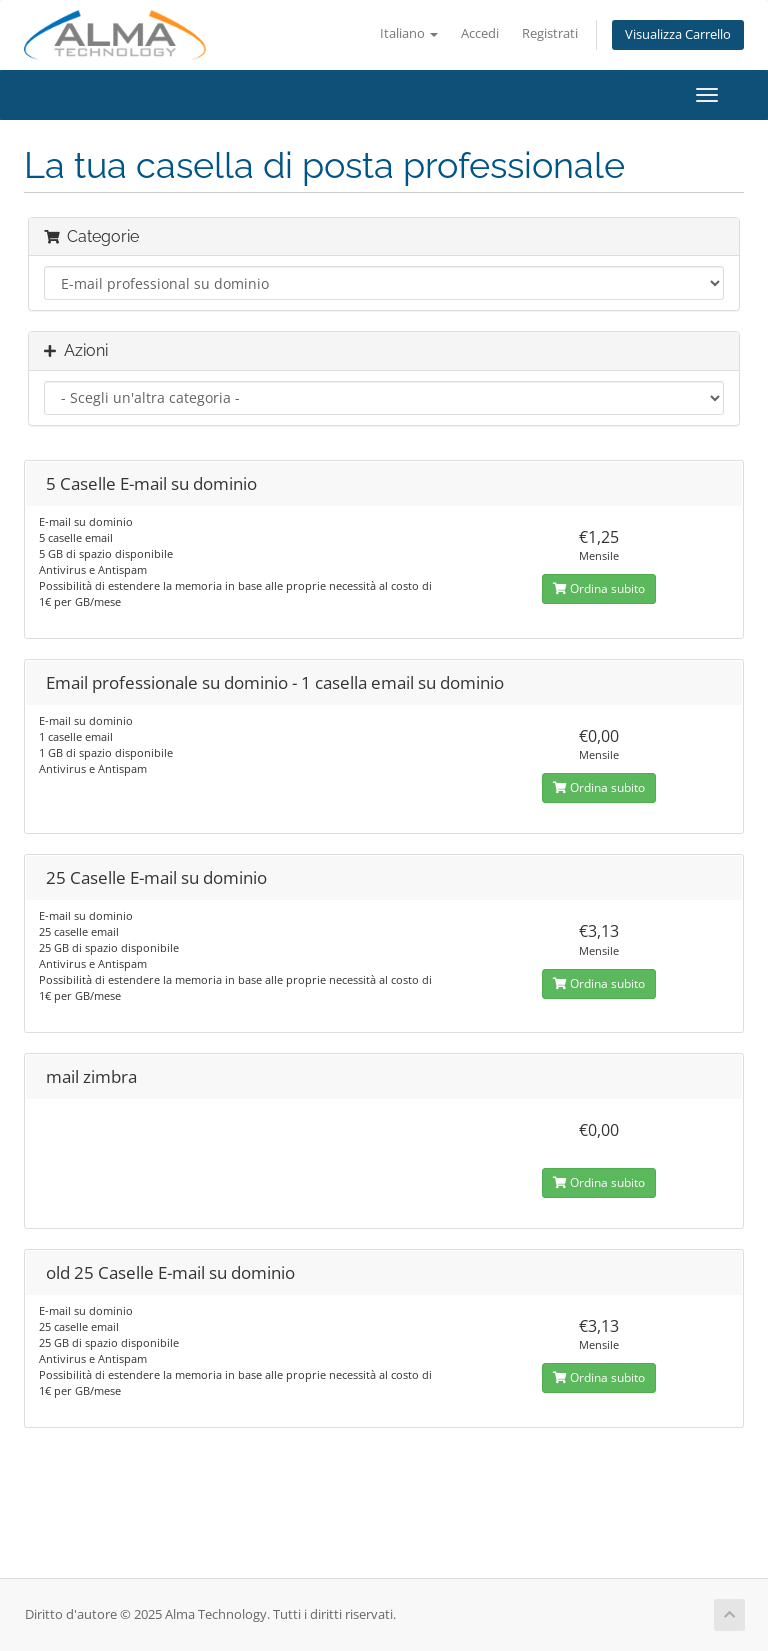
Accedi (480, 33)
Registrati (550, 33)
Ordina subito (599, 588)
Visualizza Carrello (678, 34)
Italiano (409, 33)
